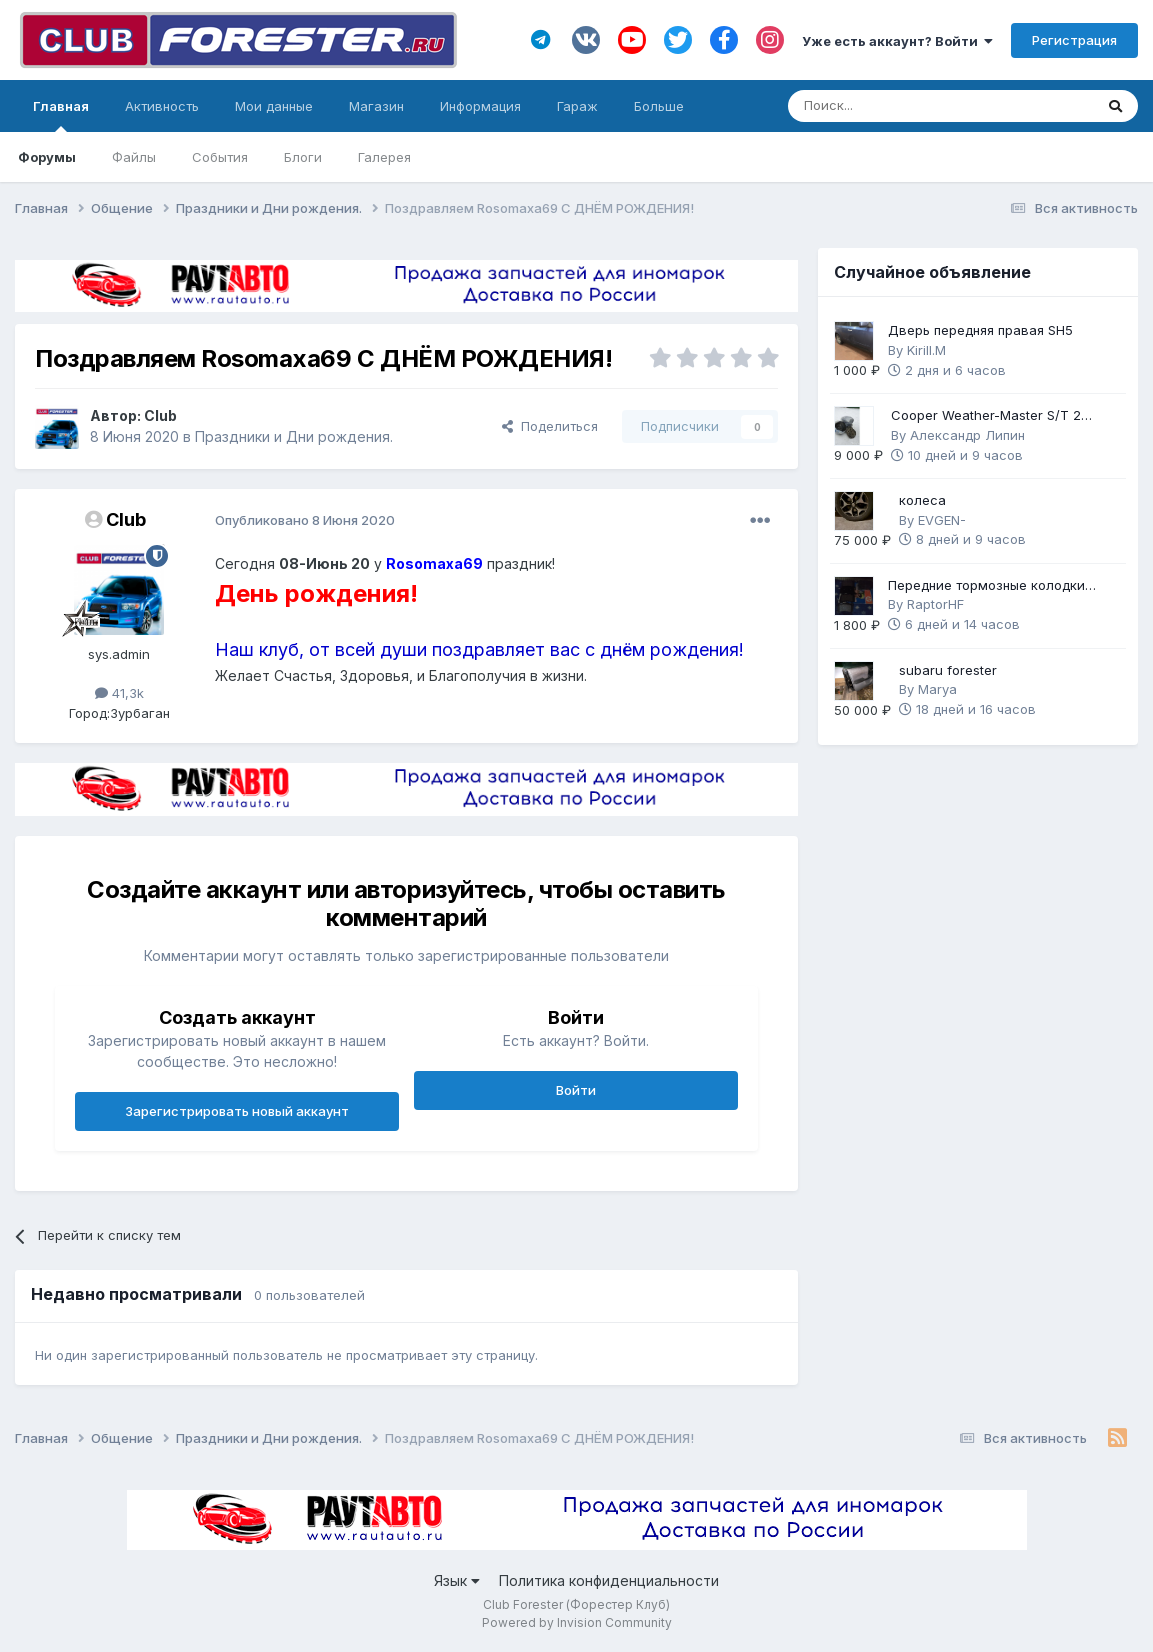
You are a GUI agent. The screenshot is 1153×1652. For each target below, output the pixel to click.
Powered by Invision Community (577, 1622)
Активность (162, 106)
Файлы (134, 157)
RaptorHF (935, 604)
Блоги (303, 157)
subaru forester (948, 670)
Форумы (47, 157)
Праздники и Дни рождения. (294, 436)
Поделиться (550, 426)
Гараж (577, 106)
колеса (922, 500)
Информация (480, 106)
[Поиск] (885, 106)
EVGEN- (942, 520)
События (220, 157)
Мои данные (274, 106)
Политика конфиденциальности (609, 1580)
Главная (61, 115)
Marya (937, 689)
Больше (659, 106)
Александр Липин (967, 435)
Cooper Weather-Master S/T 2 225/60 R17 (986, 416)
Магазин (376, 106)
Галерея (384, 157)
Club (160, 415)
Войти (576, 1090)
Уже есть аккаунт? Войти (897, 41)
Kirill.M (926, 350)
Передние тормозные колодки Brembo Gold (986, 586)
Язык (457, 1580)
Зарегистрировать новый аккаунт (237, 1111)
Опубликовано (305, 520)
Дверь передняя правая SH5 (980, 330)
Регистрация (1074, 40)
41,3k (119, 693)
